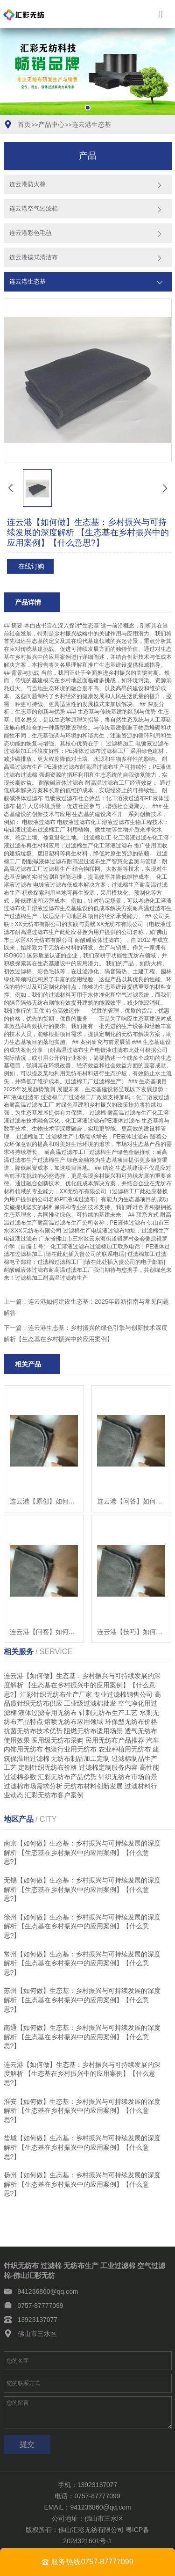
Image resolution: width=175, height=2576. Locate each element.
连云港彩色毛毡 (30, 232)
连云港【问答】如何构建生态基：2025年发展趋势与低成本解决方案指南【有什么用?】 (131, 1501)
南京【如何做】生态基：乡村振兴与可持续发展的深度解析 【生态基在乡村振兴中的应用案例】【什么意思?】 (82, 1852)
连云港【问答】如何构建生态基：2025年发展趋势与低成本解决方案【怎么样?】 (44, 1631)
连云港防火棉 (27, 184)
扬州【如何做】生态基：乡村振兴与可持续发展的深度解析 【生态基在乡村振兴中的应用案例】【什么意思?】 (82, 2184)
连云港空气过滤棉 (33, 208)
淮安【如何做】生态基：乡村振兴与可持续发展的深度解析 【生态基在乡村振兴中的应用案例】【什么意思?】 (82, 2111)
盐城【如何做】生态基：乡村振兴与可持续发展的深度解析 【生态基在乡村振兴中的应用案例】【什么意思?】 (82, 2147)
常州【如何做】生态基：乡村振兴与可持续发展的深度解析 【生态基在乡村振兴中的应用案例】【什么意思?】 (82, 1963)
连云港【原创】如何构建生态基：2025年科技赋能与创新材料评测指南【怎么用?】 (44, 1501)
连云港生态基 (91, 124)
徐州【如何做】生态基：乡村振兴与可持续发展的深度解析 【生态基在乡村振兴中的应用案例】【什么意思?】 (82, 1926)
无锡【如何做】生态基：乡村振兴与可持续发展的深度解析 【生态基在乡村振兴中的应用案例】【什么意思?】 (82, 1889)
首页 (24, 124)
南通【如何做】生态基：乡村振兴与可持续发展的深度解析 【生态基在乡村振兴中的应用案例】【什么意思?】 (82, 2037)
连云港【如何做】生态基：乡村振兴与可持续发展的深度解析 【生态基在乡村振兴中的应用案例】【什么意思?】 (82, 2074)
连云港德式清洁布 (33, 257)
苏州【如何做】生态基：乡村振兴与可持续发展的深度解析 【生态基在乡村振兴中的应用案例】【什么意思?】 (82, 2000)
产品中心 (51, 124)
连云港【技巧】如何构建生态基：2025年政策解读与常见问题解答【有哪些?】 (131, 1631)
